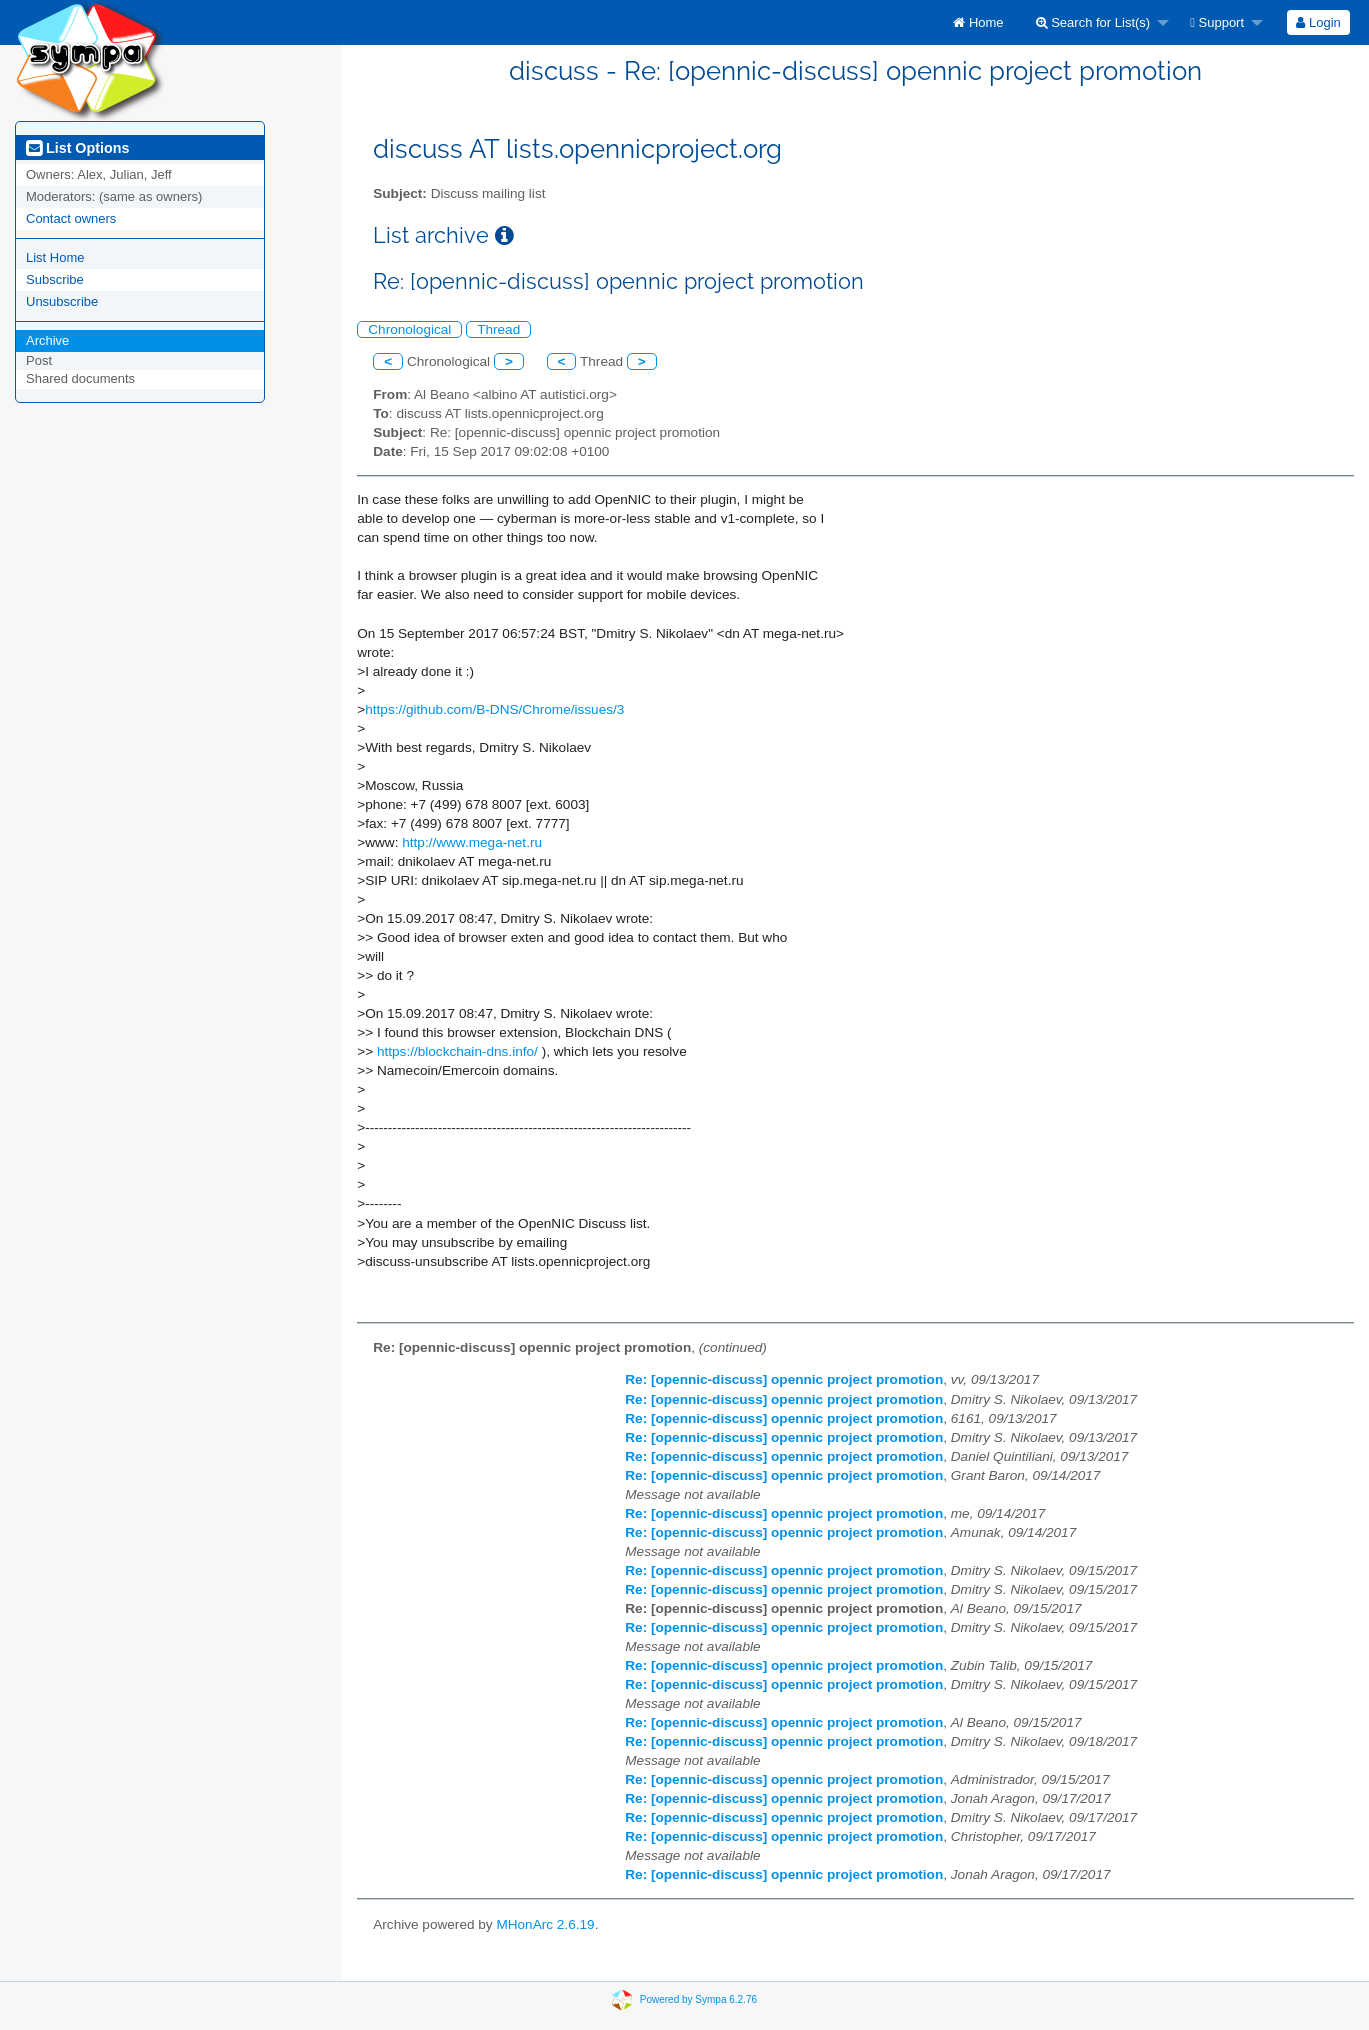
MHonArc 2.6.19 (545, 1924)
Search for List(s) (1093, 22)
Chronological (409, 329)
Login (1318, 22)
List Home (55, 257)
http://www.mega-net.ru (472, 842)
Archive (47, 340)
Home (978, 22)
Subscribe (55, 279)
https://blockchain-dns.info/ (457, 1051)
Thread (498, 329)
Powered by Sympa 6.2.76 (698, 1998)
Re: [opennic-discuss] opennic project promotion (784, 1379)
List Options (77, 148)
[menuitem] (978, 22)
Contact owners (71, 218)
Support (1217, 22)
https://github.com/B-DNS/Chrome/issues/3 (494, 709)
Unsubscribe (62, 301)
